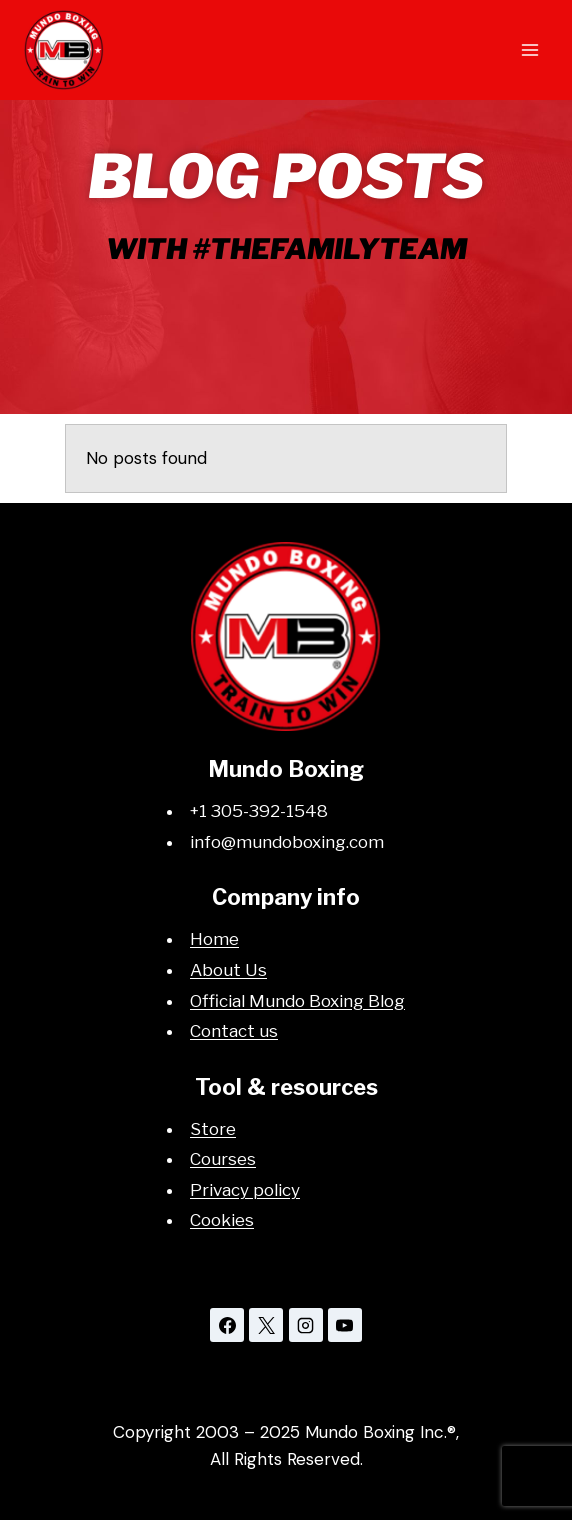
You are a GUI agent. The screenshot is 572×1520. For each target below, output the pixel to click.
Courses (223, 1159)
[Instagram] (306, 1325)
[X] (266, 1325)
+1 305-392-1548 (259, 811)
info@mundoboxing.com (287, 842)
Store (213, 1129)
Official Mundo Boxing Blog (297, 1001)
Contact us (234, 1031)
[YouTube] (345, 1325)
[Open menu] (529, 49)
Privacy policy (245, 1190)
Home (214, 939)
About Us (228, 970)
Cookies (222, 1220)
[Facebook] (227, 1325)
